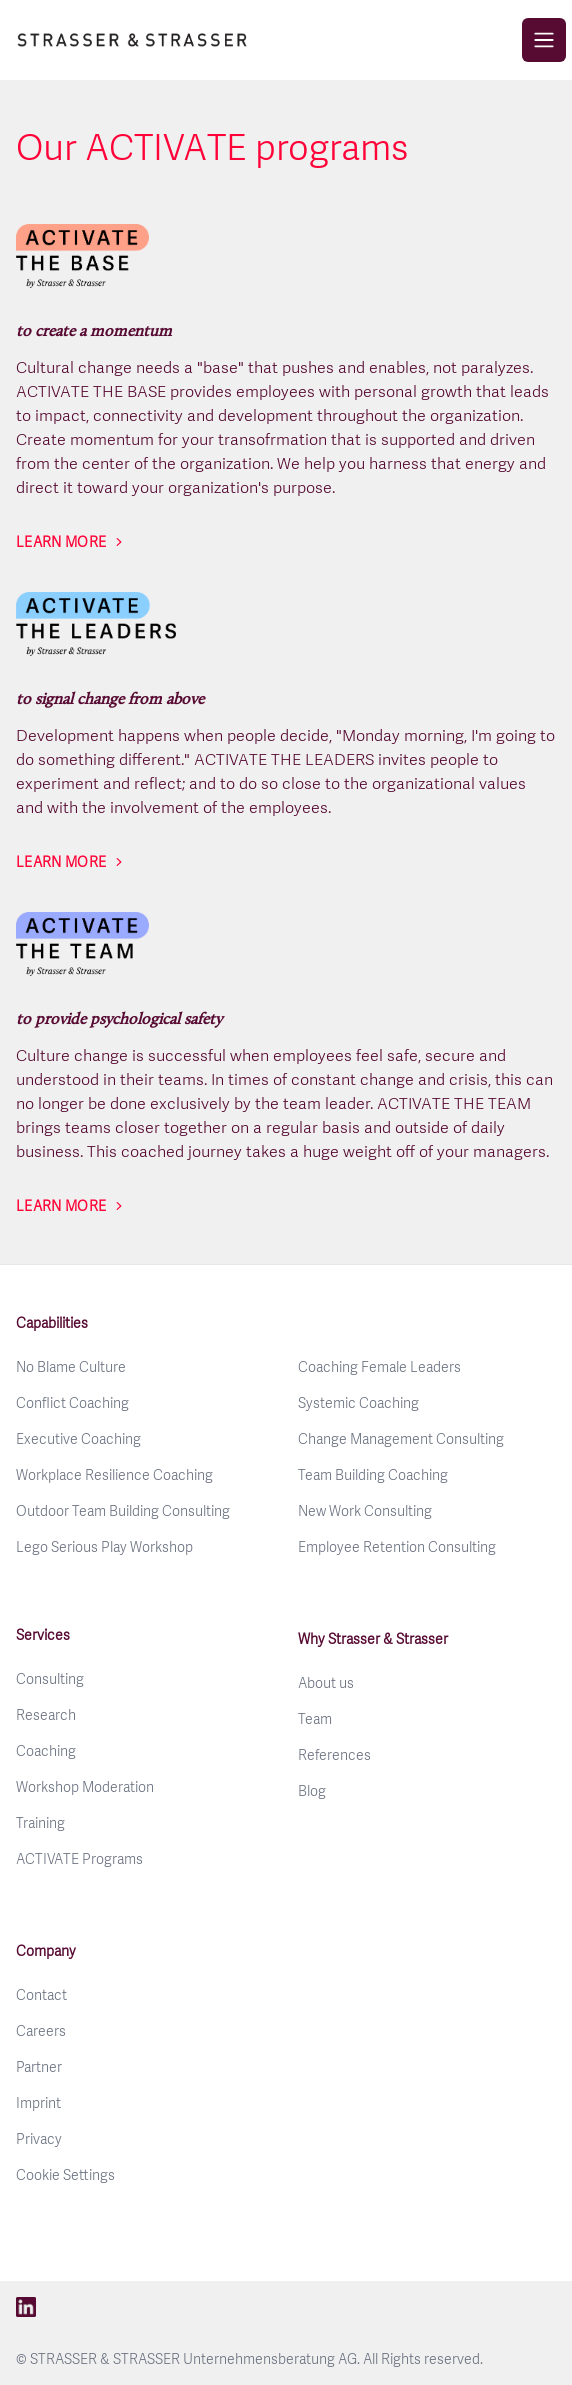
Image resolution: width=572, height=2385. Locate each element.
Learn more (61, 542)
